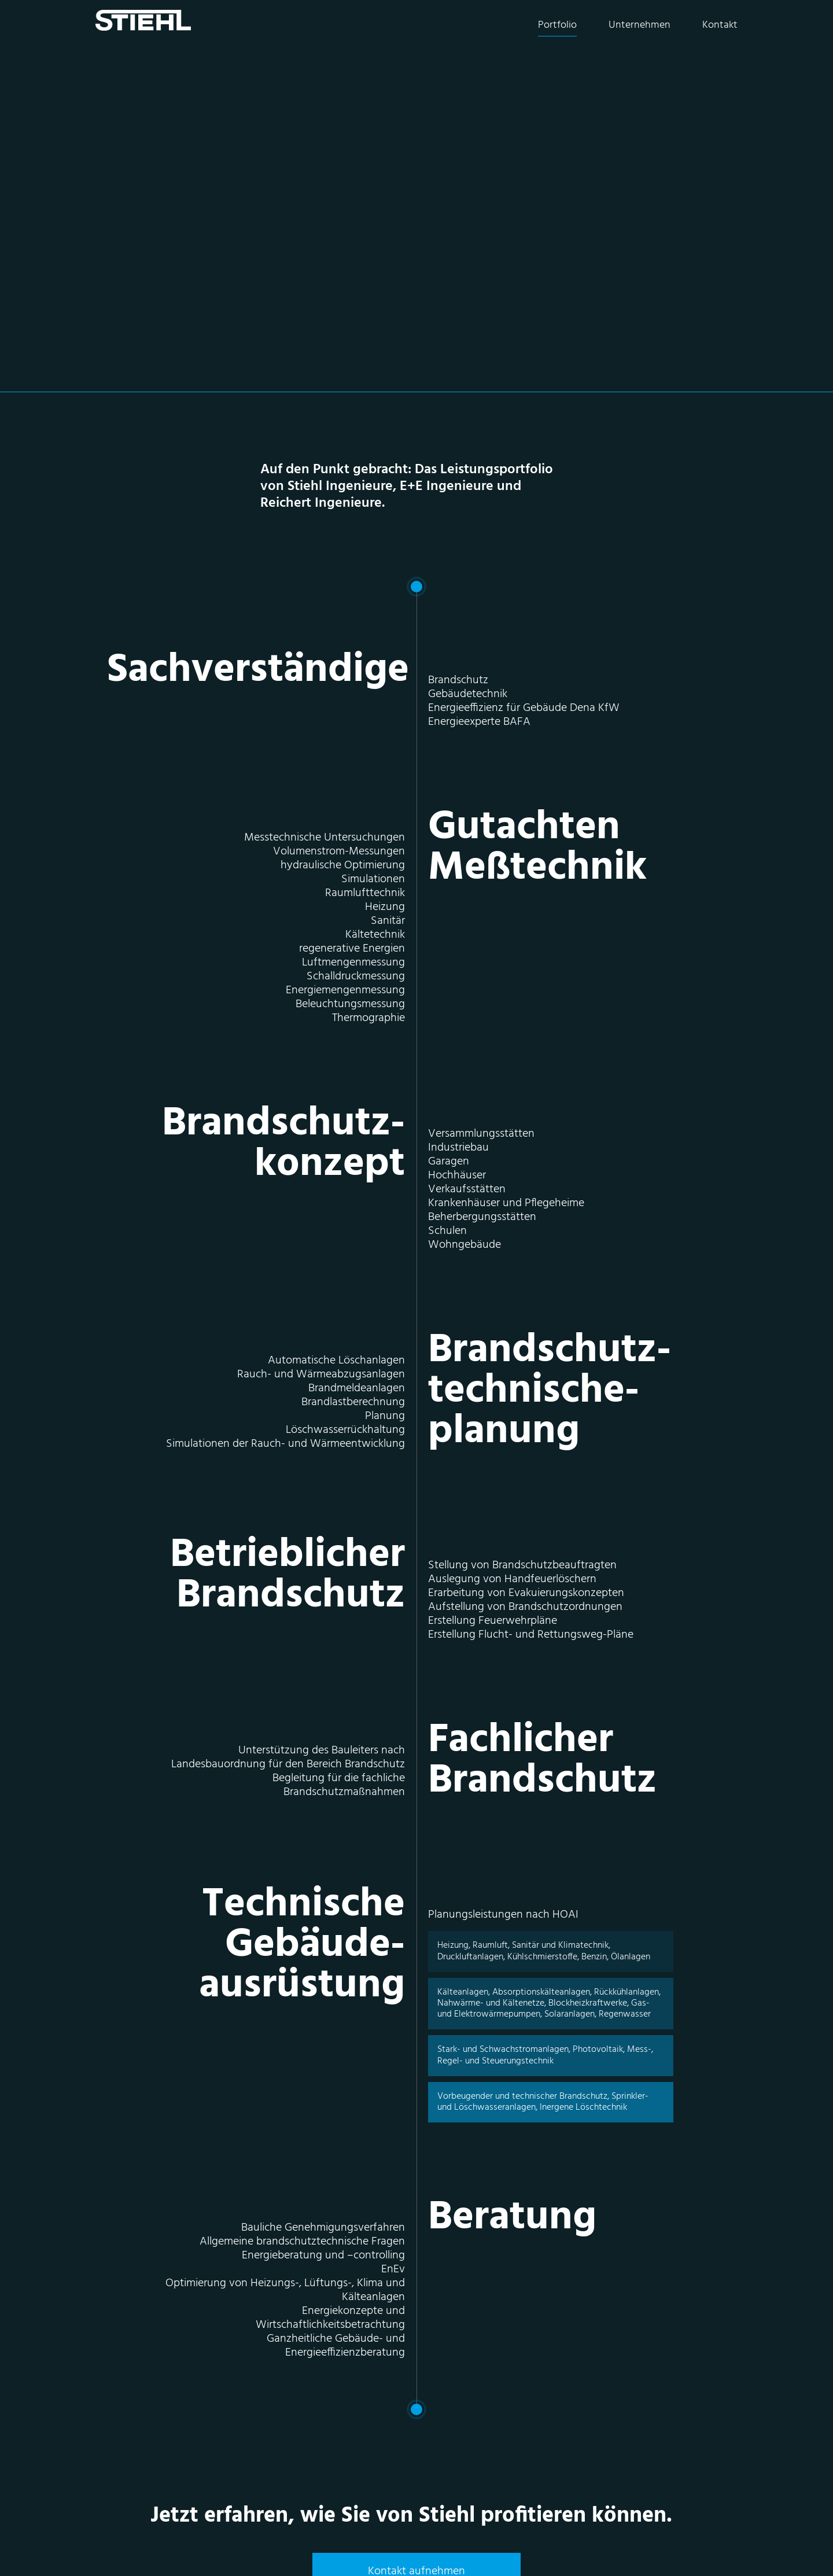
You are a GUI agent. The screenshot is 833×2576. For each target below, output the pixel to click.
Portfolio (557, 25)
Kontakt (720, 25)
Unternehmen (639, 25)
